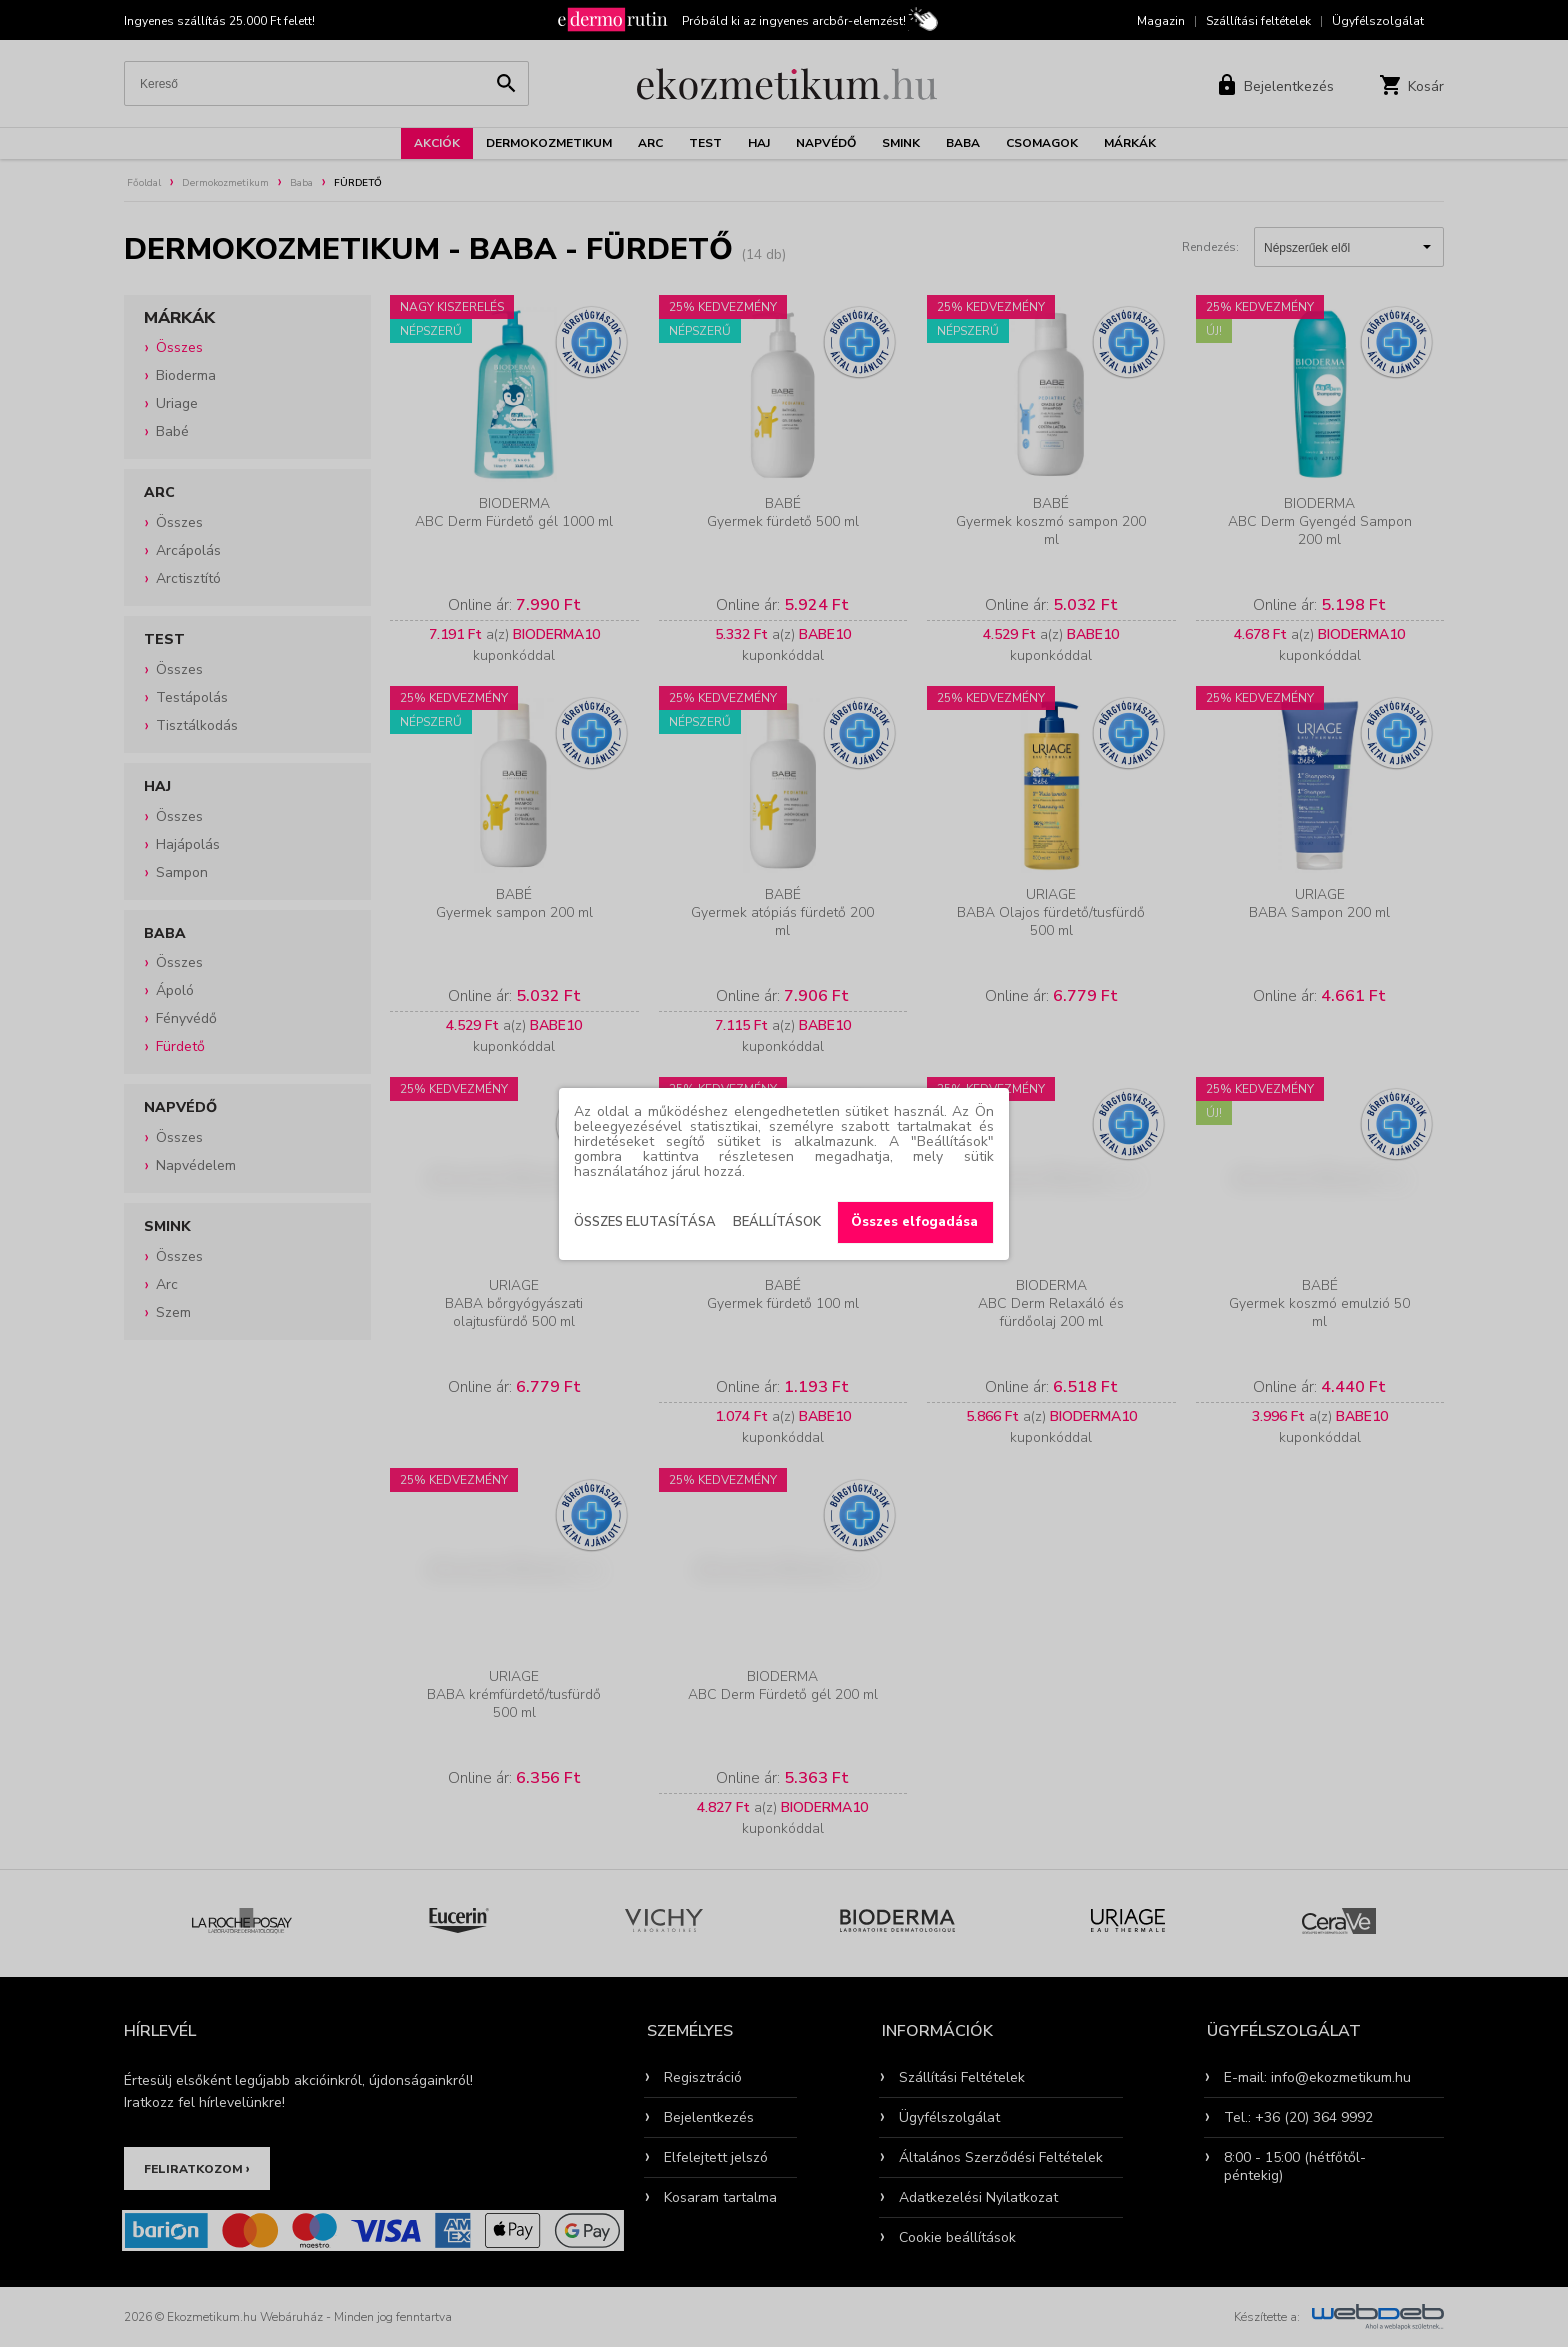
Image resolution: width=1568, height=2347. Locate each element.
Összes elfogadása (914, 1222)
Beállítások (777, 1222)
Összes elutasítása (645, 1222)
